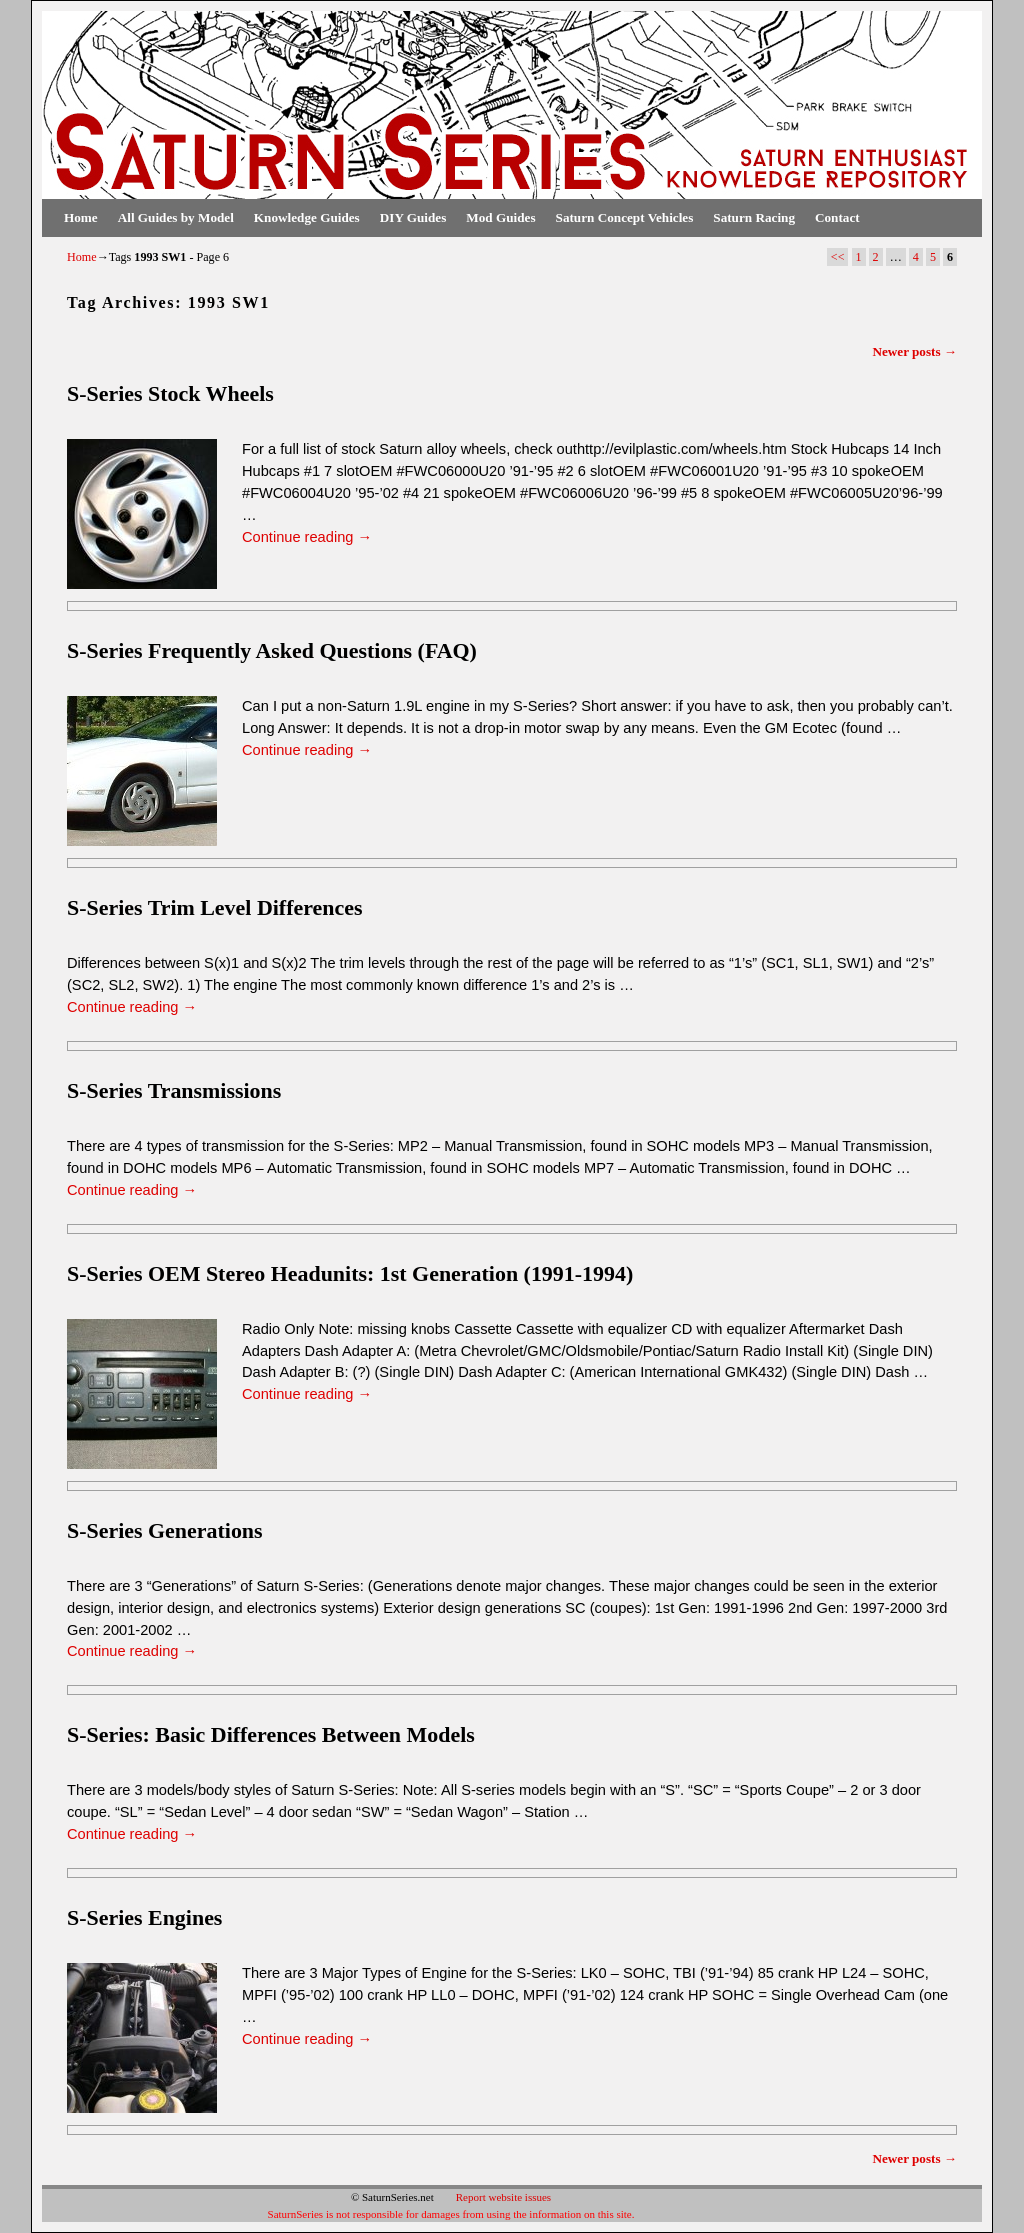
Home (81, 217)
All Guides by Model (176, 217)
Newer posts (914, 351)
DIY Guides (413, 217)
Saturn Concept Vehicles (625, 217)
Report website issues (503, 2197)
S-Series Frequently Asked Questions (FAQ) (272, 650)
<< (838, 257)
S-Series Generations (165, 1530)
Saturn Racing (754, 217)
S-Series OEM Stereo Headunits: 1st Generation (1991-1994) (350, 1273)
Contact (837, 217)
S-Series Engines (144, 1917)
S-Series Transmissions (174, 1090)
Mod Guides (500, 217)
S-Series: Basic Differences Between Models (271, 1734)
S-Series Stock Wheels (170, 393)
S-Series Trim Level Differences (214, 907)
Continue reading (307, 537)
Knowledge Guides (307, 217)
